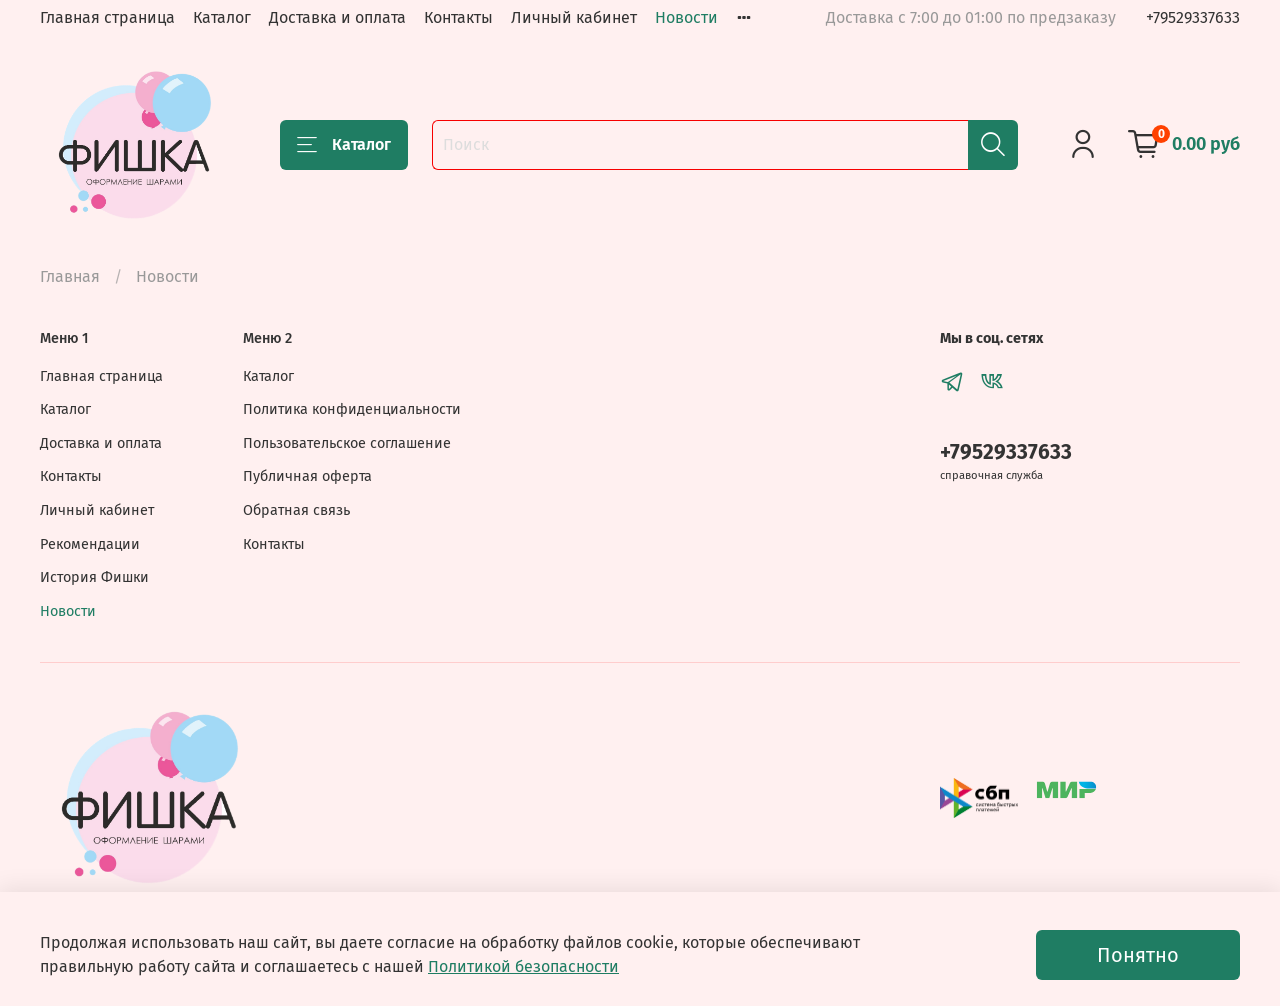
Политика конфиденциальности (352, 409)
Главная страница (107, 17)
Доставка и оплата (337, 17)
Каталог (222, 17)
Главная (70, 276)
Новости (686, 17)
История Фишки (94, 577)
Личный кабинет (574, 17)
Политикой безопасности (523, 966)
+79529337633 (1193, 17)
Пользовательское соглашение (347, 443)
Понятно (1138, 955)
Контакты (458, 17)
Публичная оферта (307, 476)
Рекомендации (90, 544)
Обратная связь (296, 510)
